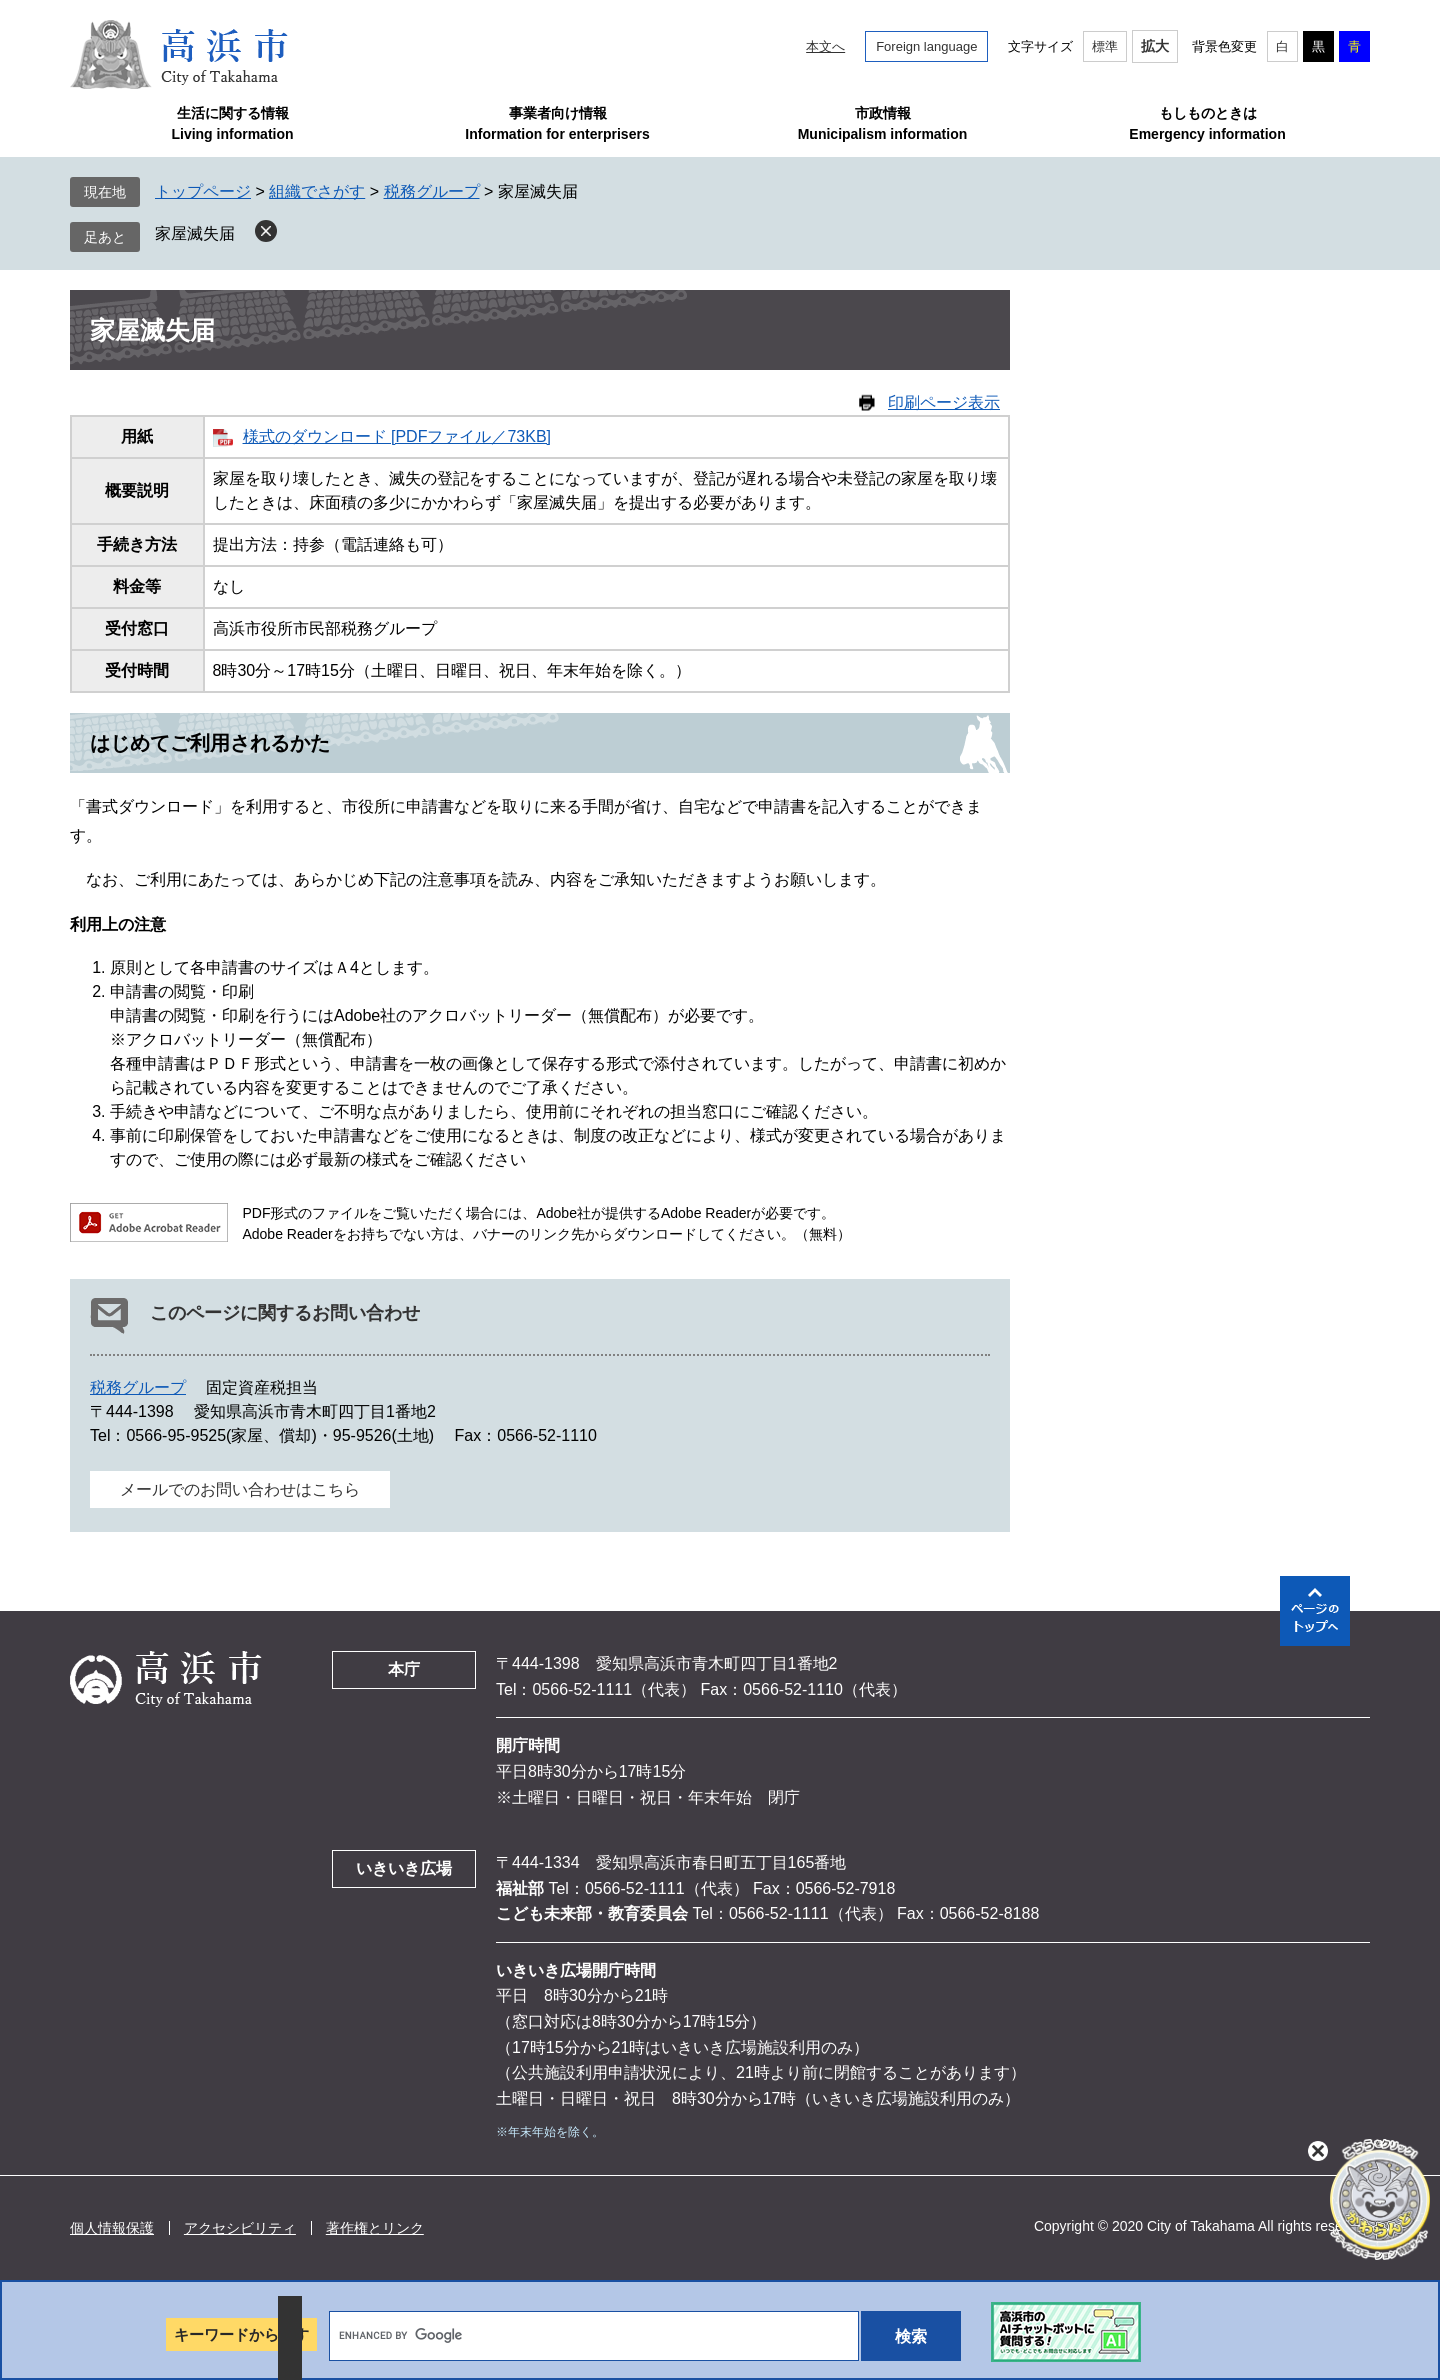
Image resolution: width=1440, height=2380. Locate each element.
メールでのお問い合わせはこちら (240, 1489)
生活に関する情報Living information (232, 123)
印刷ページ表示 (944, 402)
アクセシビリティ (240, 2228)
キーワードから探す (241, 2334)
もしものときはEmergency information (1207, 123)
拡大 (1155, 46)
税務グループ (432, 191)
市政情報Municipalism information (883, 123)
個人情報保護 (112, 2228)
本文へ (825, 46)
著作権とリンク (375, 2228)
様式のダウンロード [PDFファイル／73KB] (397, 436)
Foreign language (926, 46)
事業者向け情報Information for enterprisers (557, 123)
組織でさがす (317, 191)
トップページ (203, 191)
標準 (1105, 46)
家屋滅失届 (195, 233)
